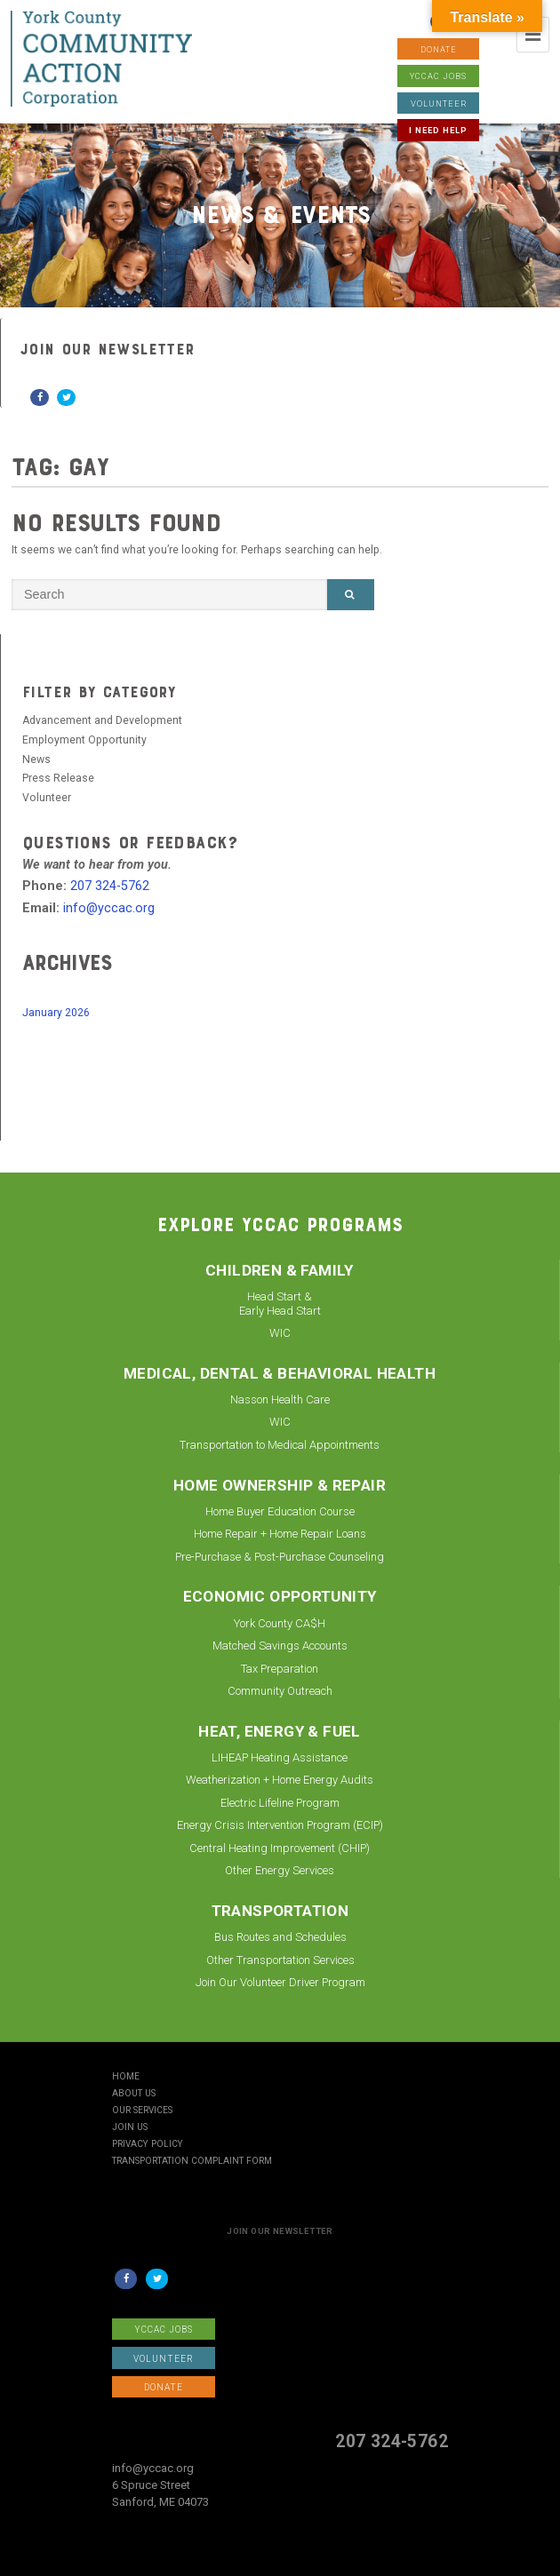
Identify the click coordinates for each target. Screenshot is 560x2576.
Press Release (58, 778)
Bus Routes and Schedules (280, 1937)
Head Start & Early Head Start (280, 1303)
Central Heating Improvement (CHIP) (279, 1848)
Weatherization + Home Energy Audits (279, 1779)
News (36, 759)
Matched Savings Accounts (280, 1645)
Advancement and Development (102, 720)
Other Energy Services (279, 1870)
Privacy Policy (147, 2144)
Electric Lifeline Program (280, 1802)
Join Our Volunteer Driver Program (280, 1982)
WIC (280, 1333)
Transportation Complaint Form (192, 2161)
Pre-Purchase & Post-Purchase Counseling (279, 1556)
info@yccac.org (109, 908)
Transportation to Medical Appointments (280, 1444)
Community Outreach (280, 1690)
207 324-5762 (109, 886)
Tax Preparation (279, 1668)
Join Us (130, 2127)
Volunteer (46, 797)
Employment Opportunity (84, 740)
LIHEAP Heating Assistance (280, 1757)
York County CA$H (279, 1623)
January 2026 (56, 1012)
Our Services (142, 2110)
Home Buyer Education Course (280, 1511)
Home (126, 2076)
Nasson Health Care (280, 1399)
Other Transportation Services (280, 1960)
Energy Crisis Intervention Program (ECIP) (280, 1825)
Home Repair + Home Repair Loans (280, 1533)
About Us (134, 2093)
